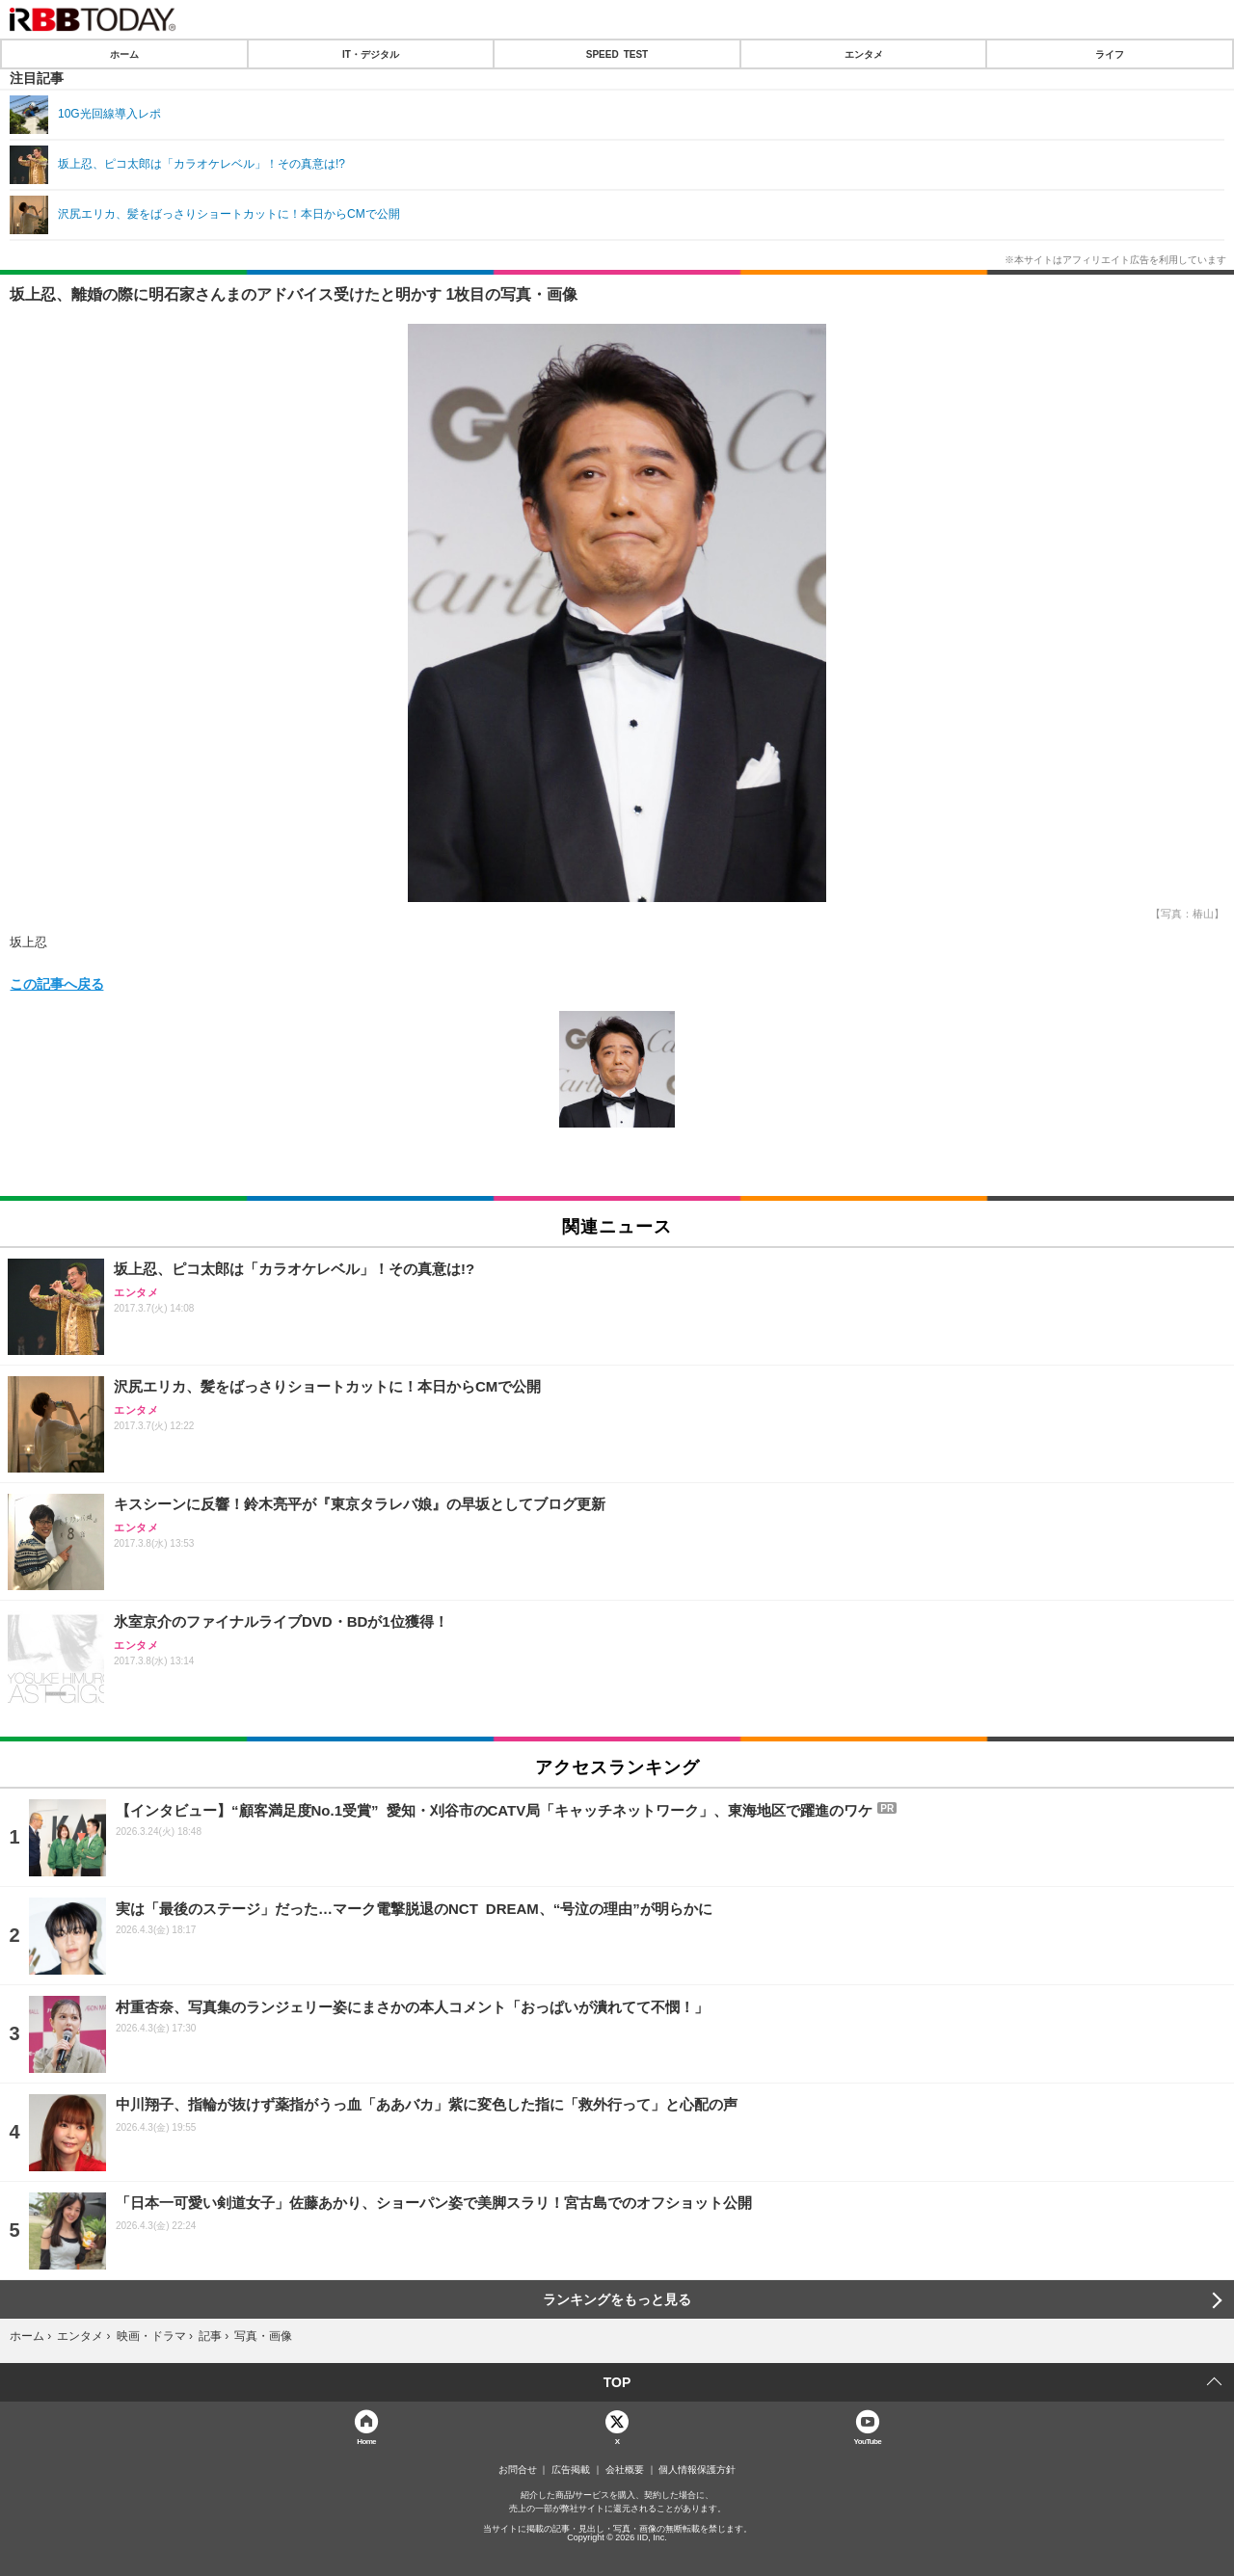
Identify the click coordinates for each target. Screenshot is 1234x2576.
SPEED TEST (617, 54)
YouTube (868, 2440)
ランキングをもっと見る (617, 2299)
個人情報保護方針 (697, 2470)
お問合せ (517, 2470)
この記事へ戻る (57, 983)
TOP (617, 2382)
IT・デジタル (370, 54)
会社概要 (624, 2470)
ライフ (1109, 54)
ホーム (124, 54)
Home (366, 2440)
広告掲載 (570, 2470)
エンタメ (864, 54)
